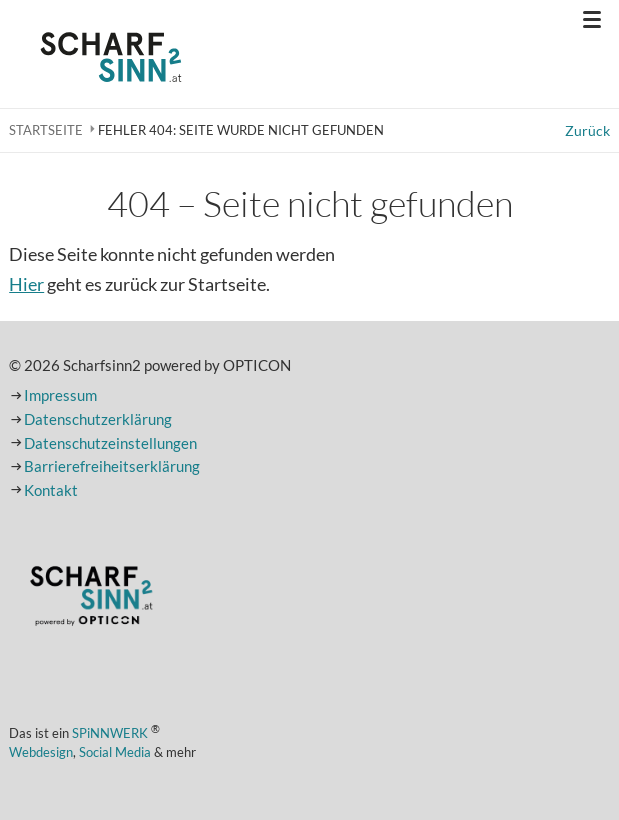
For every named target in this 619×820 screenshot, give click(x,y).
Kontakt (51, 490)
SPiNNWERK (110, 733)
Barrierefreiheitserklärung (112, 466)
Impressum (60, 395)
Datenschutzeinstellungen (110, 443)
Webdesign (41, 752)
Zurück (587, 130)
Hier (26, 284)
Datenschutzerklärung (98, 419)
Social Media (115, 752)
